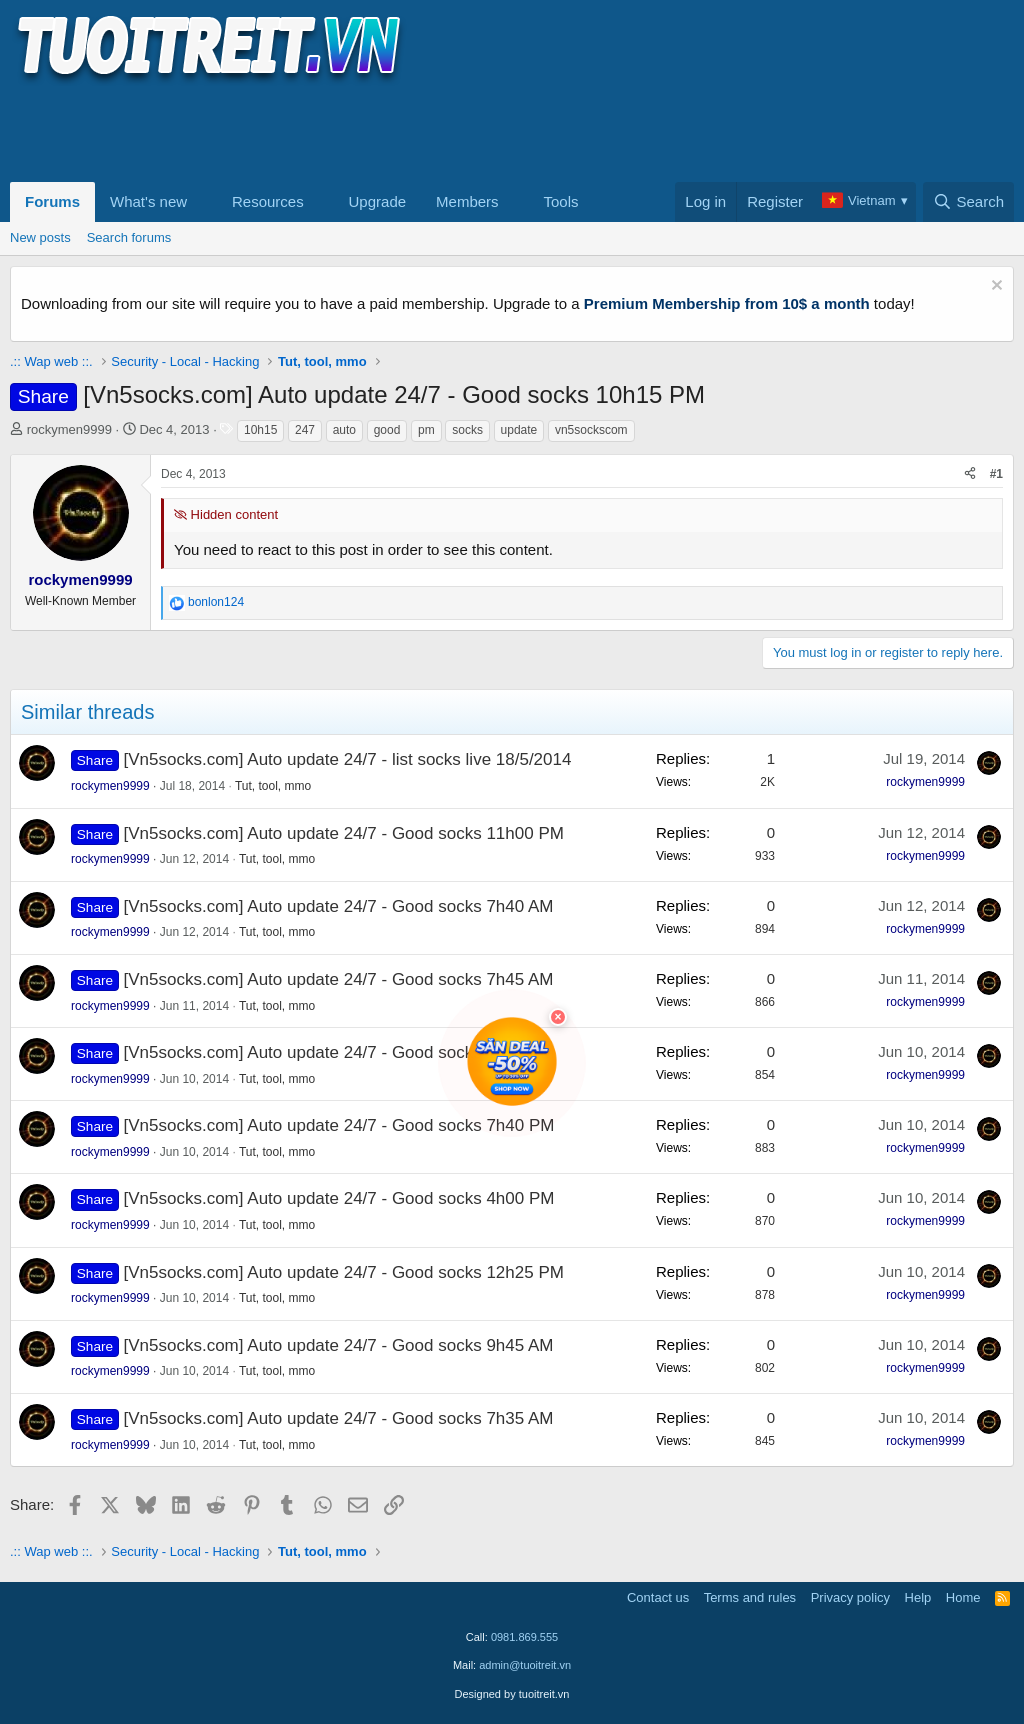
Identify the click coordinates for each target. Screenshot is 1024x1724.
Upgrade (378, 201)
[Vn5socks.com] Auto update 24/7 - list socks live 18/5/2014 (348, 759)
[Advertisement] (374, 131)
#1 (996, 474)
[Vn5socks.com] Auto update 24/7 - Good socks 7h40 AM (339, 906)
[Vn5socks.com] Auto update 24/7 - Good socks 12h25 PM (344, 1272)
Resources (268, 201)
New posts (40, 237)
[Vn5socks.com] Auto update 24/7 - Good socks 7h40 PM (339, 1125)
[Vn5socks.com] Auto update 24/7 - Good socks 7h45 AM (339, 979)
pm (426, 430)
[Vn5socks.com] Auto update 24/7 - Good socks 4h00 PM (339, 1198)
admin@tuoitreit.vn (525, 1665)
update (519, 430)
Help (918, 1597)
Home (963, 1597)
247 (305, 430)
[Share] (970, 474)
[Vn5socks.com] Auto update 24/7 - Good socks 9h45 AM (339, 1345)
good (387, 430)
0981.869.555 (524, 1637)
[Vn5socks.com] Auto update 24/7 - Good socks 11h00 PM (344, 833)
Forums (52, 201)
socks (467, 430)
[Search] (968, 202)
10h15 (260, 430)
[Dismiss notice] (994, 287)
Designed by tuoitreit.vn (512, 1694)
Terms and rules (750, 1597)
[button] (203, 202)
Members (467, 201)
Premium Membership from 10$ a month (727, 303)
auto (344, 430)
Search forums (129, 237)
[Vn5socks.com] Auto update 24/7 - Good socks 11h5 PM (339, 1052)
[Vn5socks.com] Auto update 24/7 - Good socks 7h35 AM (339, 1418)
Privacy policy (850, 1597)
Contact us (658, 1597)
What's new (148, 201)
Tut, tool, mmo (273, 786)
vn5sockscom (591, 430)
